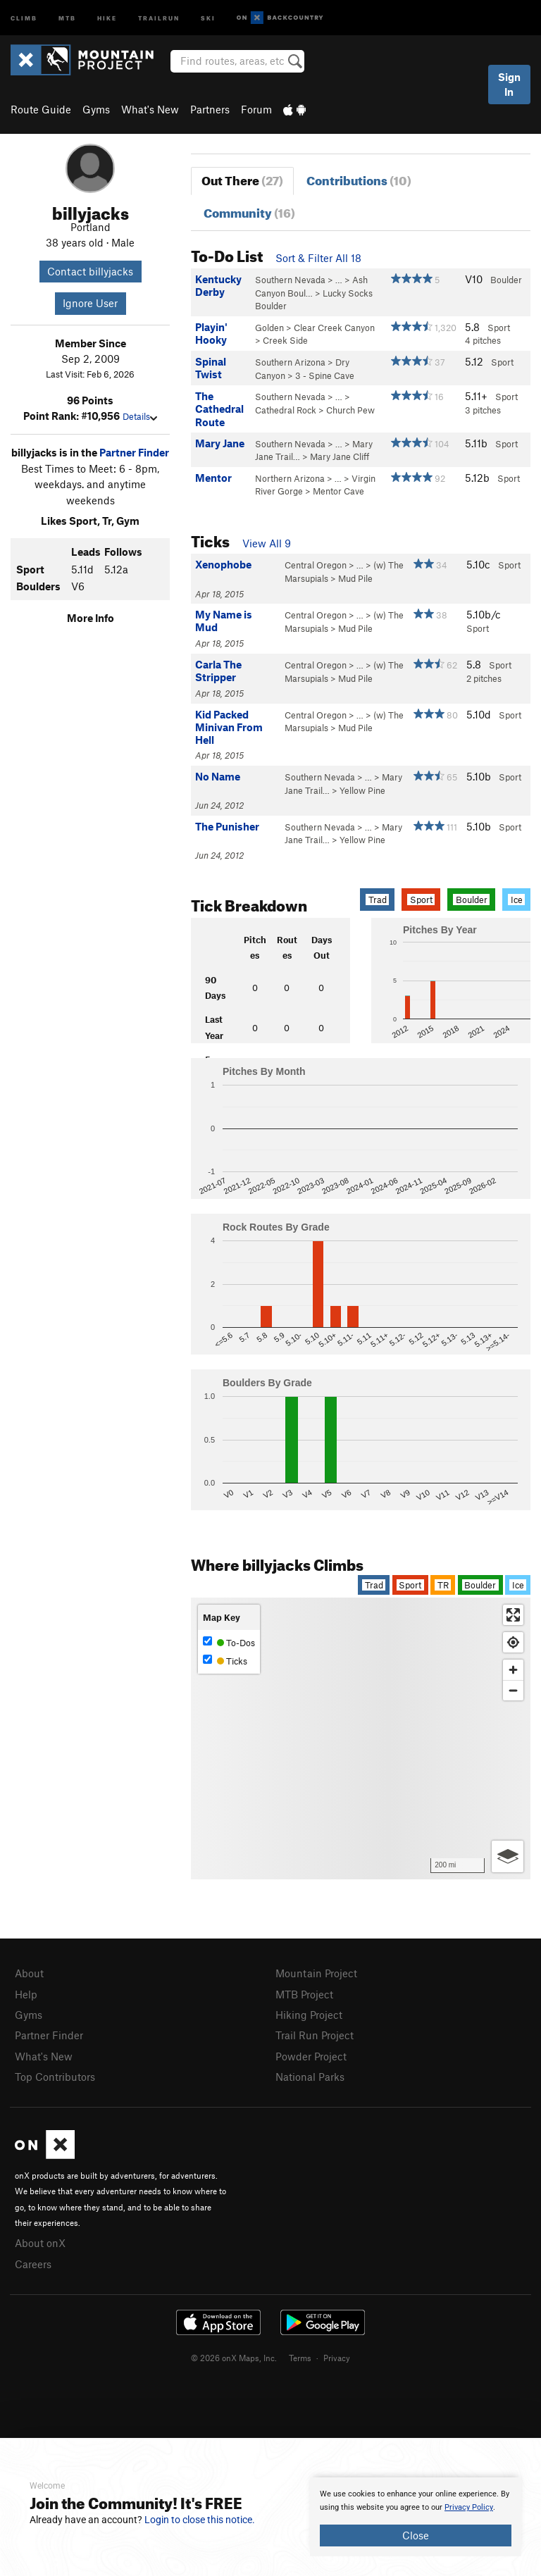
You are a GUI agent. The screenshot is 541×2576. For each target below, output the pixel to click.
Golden (269, 327)
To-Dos (229, 1642)
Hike (107, 17)
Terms (300, 2358)
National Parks (309, 2076)
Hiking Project (308, 2014)
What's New (150, 109)
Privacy (336, 2358)
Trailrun (159, 17)
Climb (24, 17)
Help (26, 1994)
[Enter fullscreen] (513, 1615)
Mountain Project (316, 1973)
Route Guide (41, 109)
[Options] (507, 1856)
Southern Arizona (290, 362)
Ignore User (90, 303)
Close (415, 2535)
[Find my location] (513, 1642)
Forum (256, 109)
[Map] (360, 1738)
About (29, 1973)
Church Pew (350, 410)
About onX (40, 2242)
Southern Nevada (290, 279)
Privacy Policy (468, 2507)
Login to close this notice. (199, 2519)
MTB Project (304, 1994)
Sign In (509, 84)
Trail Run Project (314, 2035)
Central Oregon (316, 565)
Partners (210, 109)
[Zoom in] (513, 1670)
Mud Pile (355, 578)
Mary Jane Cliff (339, 456)
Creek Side (285, 340)
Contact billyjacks (90, 271)
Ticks (225, 1661)
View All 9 (266, 543)
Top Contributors (55, 2076)
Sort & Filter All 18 (318, 257)
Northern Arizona (290, 478)
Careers (33, 2264)
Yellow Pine (362, 790)
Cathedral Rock (285, 410)
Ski (208, 17)
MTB (67, 17)
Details (140, 416)
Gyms (96, 109)
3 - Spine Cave (324, 375)
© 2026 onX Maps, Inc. (234, 2358)
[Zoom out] (513, 1690)
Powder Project (311, 2056)
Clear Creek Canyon (334, 327)
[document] (415, 2516)
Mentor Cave (338, 491)
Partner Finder (134, 452)
